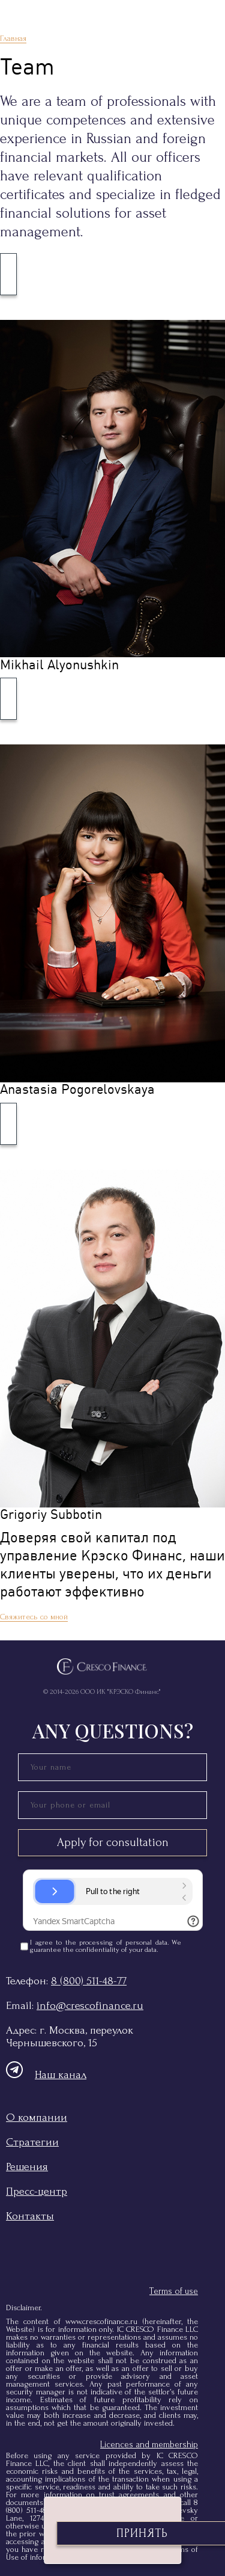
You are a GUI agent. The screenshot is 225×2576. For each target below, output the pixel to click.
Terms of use (173, 2291)
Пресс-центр (36, 2191)
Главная (13, 38)
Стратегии (32, 2142)
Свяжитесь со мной (34, 1616)
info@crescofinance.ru (90, 2005)
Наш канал (46, 2074)
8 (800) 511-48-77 (89, 1981)
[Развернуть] (8, 274)
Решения (27, 2166)
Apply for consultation (113, 1842)
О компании (36, 2117)
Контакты (30, 2216)
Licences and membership (149, 2445)
